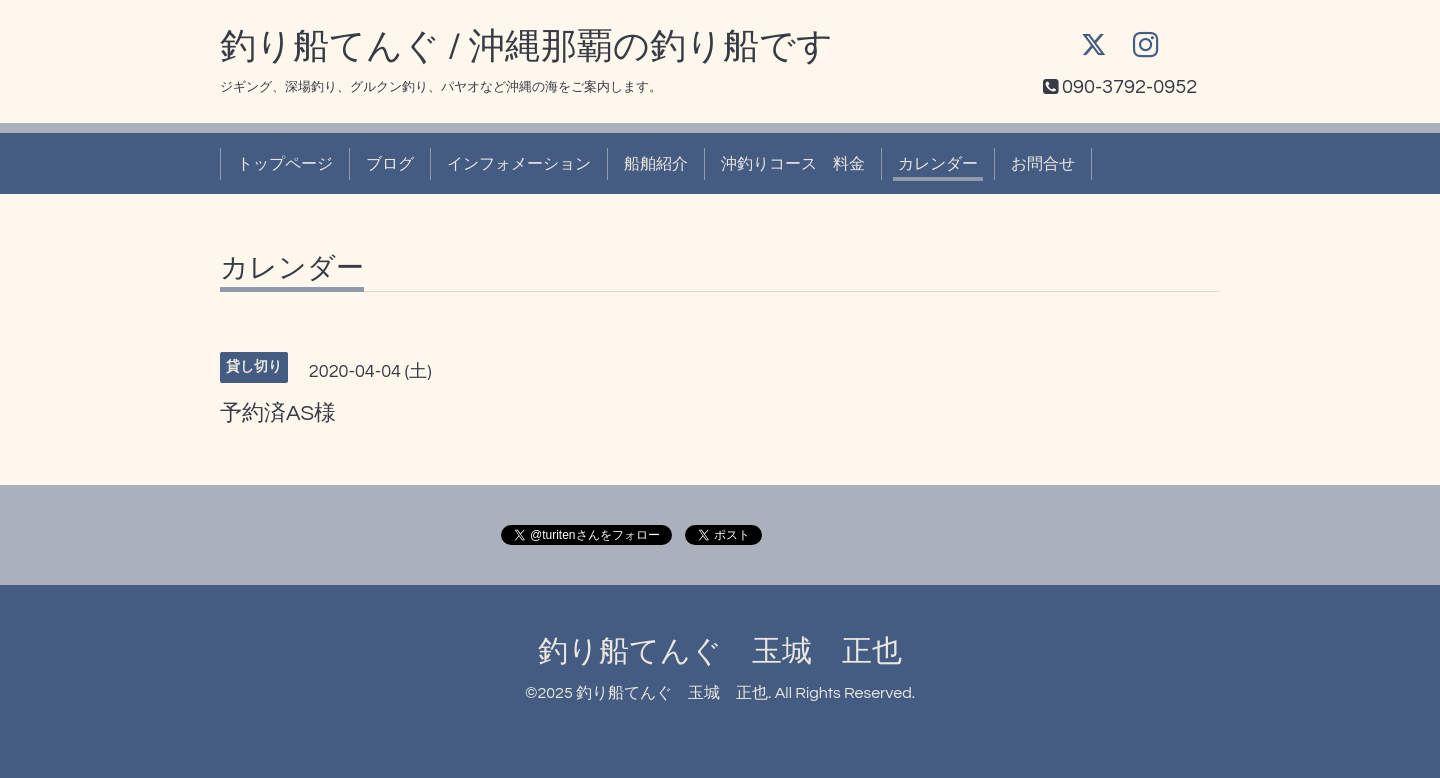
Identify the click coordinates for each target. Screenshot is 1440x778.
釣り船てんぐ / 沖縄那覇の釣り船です (526, 47)
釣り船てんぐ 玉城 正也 (720, 651)
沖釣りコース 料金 (793, 164)
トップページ (285, 164)
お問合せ (1043, 164)
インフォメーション (519, 164)
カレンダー (938, 164)
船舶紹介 (656, 164)
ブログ (390, 164)
